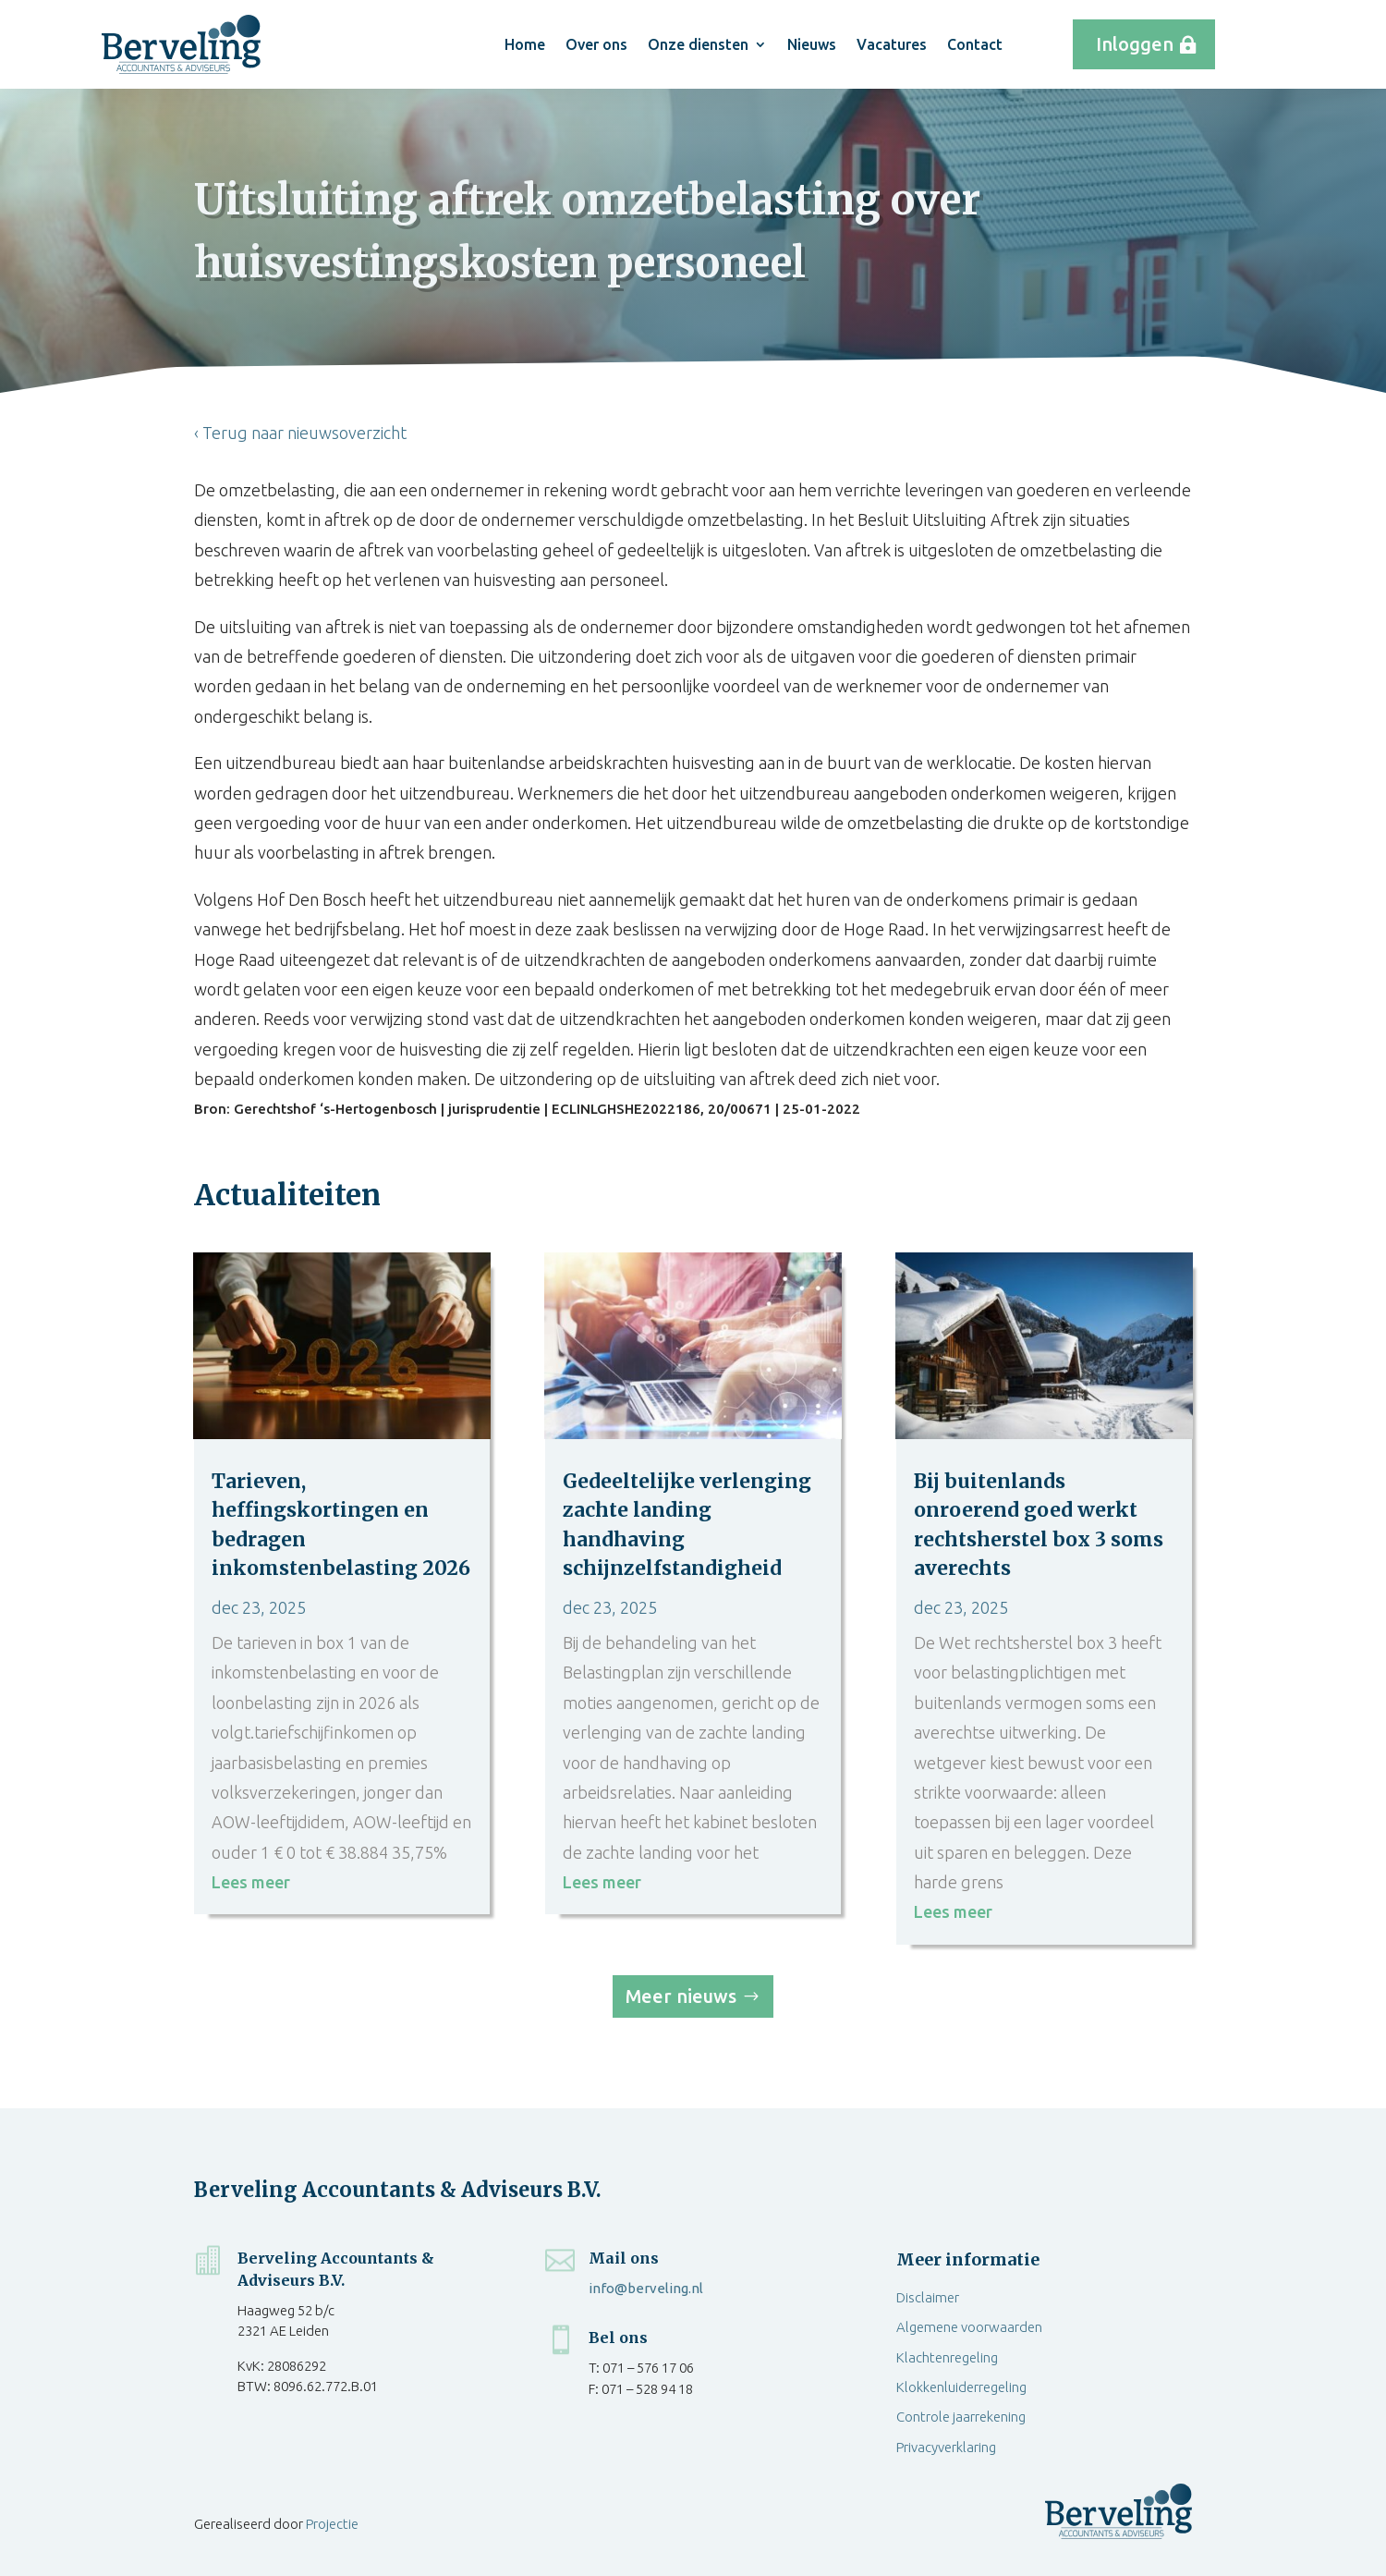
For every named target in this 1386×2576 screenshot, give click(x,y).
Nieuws (811, 44)
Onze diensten (698, 44)
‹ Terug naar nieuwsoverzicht (300, 432)
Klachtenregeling (947, 2357)
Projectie (332, 2524)
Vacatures (892, 44)
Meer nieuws (681, 1996)
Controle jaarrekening (961, 2416)
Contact (975, 44)
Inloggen (1134, 44)
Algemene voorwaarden (969, 2327)
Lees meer (251, 1882)
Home (525, 44)
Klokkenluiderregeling (961, 2387)
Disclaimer (927, 2297)
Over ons (596, 44)
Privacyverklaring (946, 2447)
